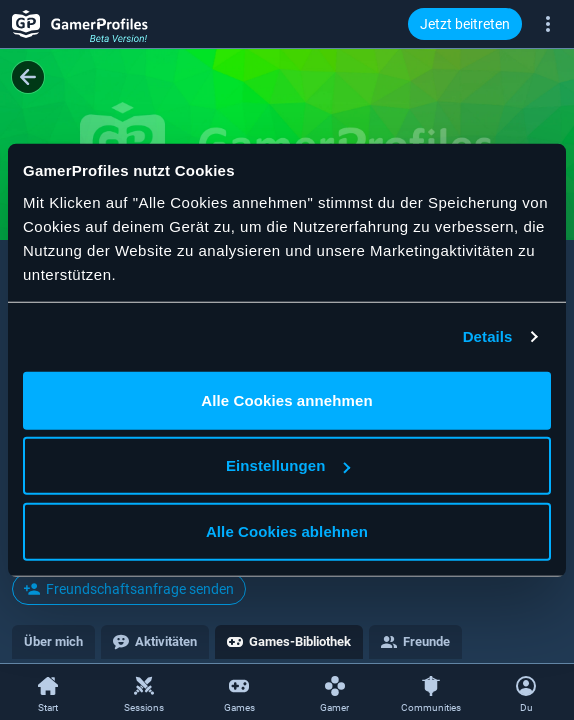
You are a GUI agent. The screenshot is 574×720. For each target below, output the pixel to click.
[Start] (48, 693)
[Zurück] (28, 77)
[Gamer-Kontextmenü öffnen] (546, 268)
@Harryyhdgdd (64, 333)
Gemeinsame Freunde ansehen (128, 551)
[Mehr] (548, 23)
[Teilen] (502, 268)
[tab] (53, 642)
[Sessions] (144, 693)
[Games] (239, 693)
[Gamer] (335, 693)
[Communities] (431, 693)
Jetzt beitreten (465, 24)
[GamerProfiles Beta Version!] (80, 24)
